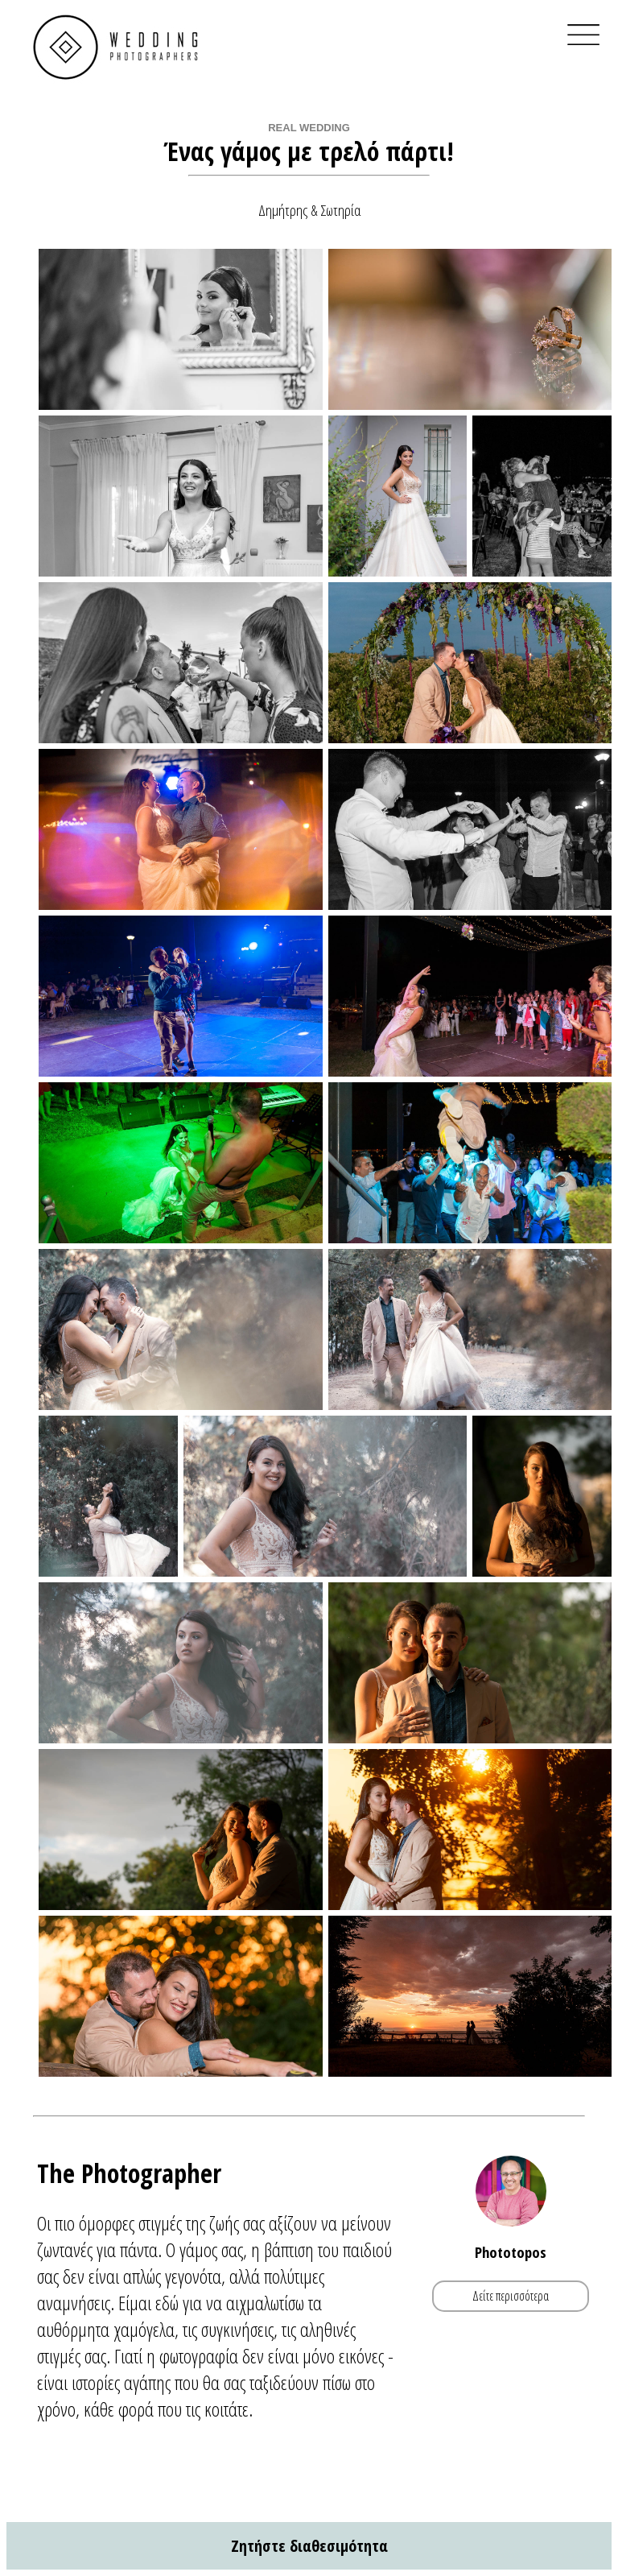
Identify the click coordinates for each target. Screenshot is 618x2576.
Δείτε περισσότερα (510, 2296)
